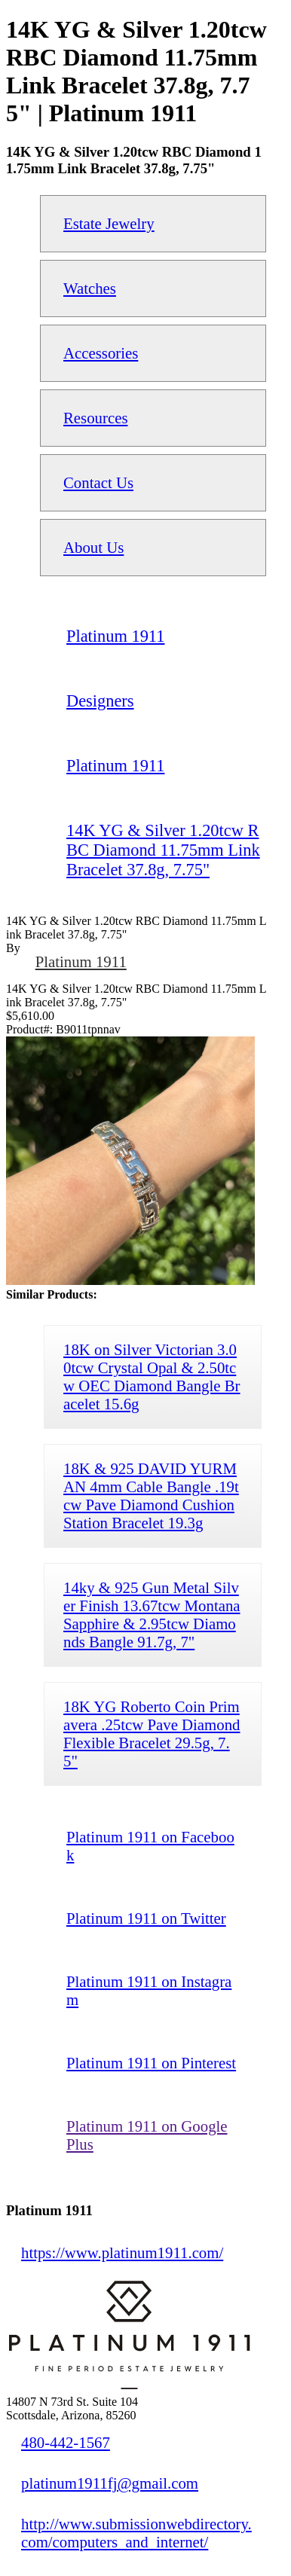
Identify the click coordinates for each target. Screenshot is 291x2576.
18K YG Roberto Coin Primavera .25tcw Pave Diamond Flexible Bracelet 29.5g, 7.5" (151, 1733)
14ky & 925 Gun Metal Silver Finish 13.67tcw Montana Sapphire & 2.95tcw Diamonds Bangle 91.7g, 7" (151, 1614)
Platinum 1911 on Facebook (150, 1845)
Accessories (100, 353)
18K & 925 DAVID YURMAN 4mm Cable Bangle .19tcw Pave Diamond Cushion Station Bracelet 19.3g (151, 1495)
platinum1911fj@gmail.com (109, 2483)
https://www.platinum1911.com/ (122, 2252)
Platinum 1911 (81, 961)
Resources (95, 417)
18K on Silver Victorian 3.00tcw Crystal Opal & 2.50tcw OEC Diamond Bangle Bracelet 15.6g (151, 1376)
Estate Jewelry (109, 223)
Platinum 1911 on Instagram (148, 1990)
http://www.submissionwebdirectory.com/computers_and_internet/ (136, 2532)
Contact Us (98, 482)
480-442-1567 (65, 2442)
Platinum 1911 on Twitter (146, 1918)
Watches (89, 288)
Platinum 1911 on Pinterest (151, 2062)
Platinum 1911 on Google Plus (147, 2135)
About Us (93, 547)
